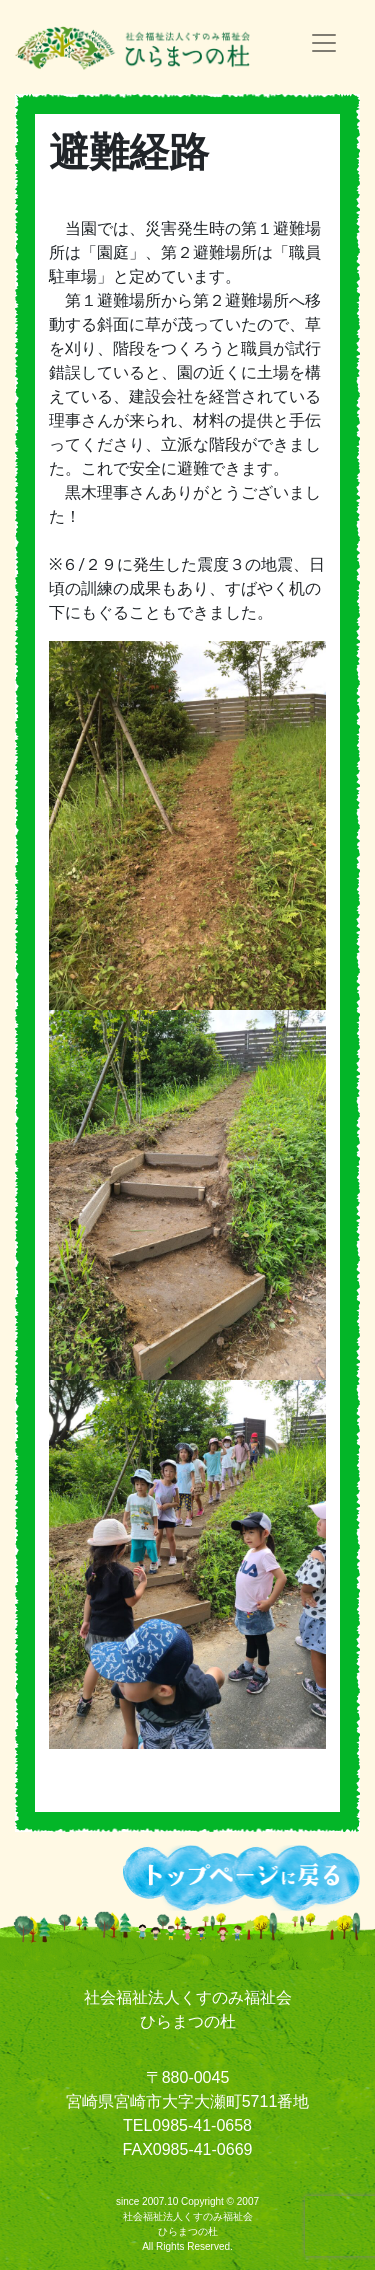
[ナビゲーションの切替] (324, 43)
